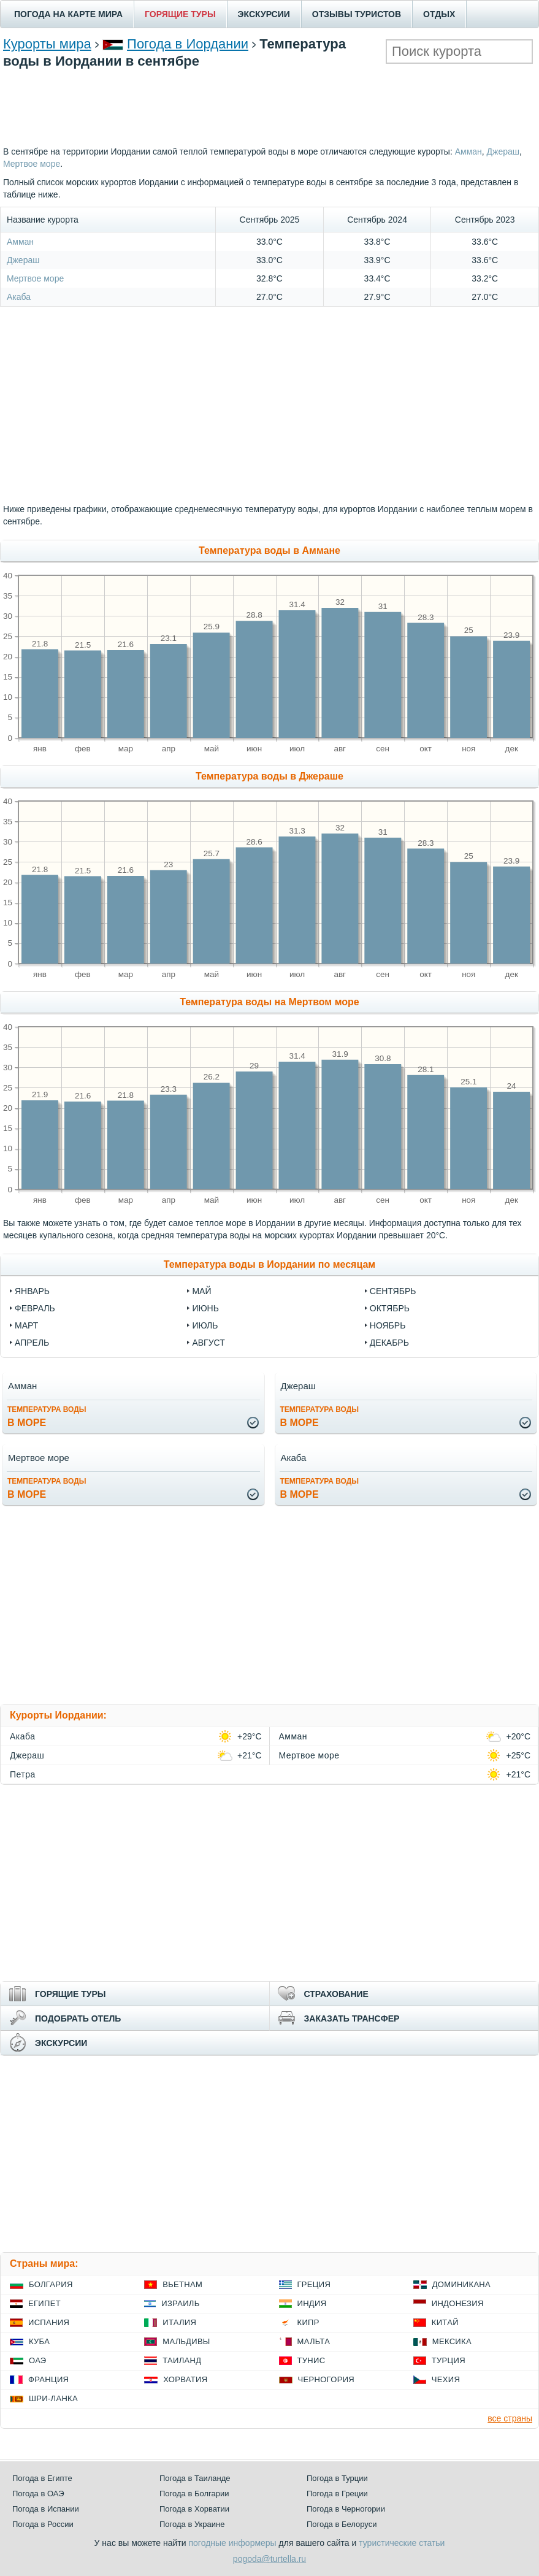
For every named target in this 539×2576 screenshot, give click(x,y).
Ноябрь (388, 1325)
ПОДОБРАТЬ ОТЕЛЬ (78, 2018)
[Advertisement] (270, 105)
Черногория (326, 2379)
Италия (179, 2322)
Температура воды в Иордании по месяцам (269, 1264)
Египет (44, 2303)
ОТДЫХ (439, 14)
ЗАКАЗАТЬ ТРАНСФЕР (352, 2018)
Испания (48, 2322)
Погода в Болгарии (194, 2493)
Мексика (452, 2341)
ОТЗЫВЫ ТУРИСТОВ (356, 14)
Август (208, 1342)
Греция (314, 2284)
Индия (312, 2303)
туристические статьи (402, 2543)
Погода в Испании (45, 2508)
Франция (48, 2379)
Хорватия (185, 2379)
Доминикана (461, 2284)
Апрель (32, 1342)
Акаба (19, 297)
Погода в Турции (337, 2478)
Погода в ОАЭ (38, 2493)
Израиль (180, 2303)
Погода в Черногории (346, 2508)
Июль (205, 1325)
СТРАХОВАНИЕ (336, 1994)
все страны (509, 2418)
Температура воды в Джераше (269, 776)
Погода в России (43, 2524)
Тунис (311, 2360)
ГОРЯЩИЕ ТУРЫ (180, 14)
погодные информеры (233, 2543)
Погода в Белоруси (342, 2524)
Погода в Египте (42, 2478)
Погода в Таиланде (195, 2478)
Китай (445, 2322)
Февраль (35, 1308)
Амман (468, 151)
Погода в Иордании (187, 44)
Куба (39, 2341)
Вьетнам (182, 2284)
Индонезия (458, 2303)
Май (201, 1291)
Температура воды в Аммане (269, 550)
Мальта (314, 2341)
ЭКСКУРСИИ (264, 14)
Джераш (503, 151)
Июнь (205, 1308)
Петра (23, 1774)
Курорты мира (47, 44)
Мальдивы (186, 2341)
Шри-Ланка (53, 2398)
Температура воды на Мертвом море (269, 1002)
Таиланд (181, 2360)
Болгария (51, 2284)
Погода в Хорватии (194, 2508)
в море (46, 1416)
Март (26, 1325)
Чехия (446, 2379)
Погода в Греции (337, 2493)
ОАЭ (38, 2360)
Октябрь (390, 1308)
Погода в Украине (191, 2524)
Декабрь (389, 1342)
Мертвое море (31, 164)
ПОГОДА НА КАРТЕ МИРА (68, 14)
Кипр (308, 2322)
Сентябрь (393, 1291)
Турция (448, 2360)
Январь (32, 1291)
